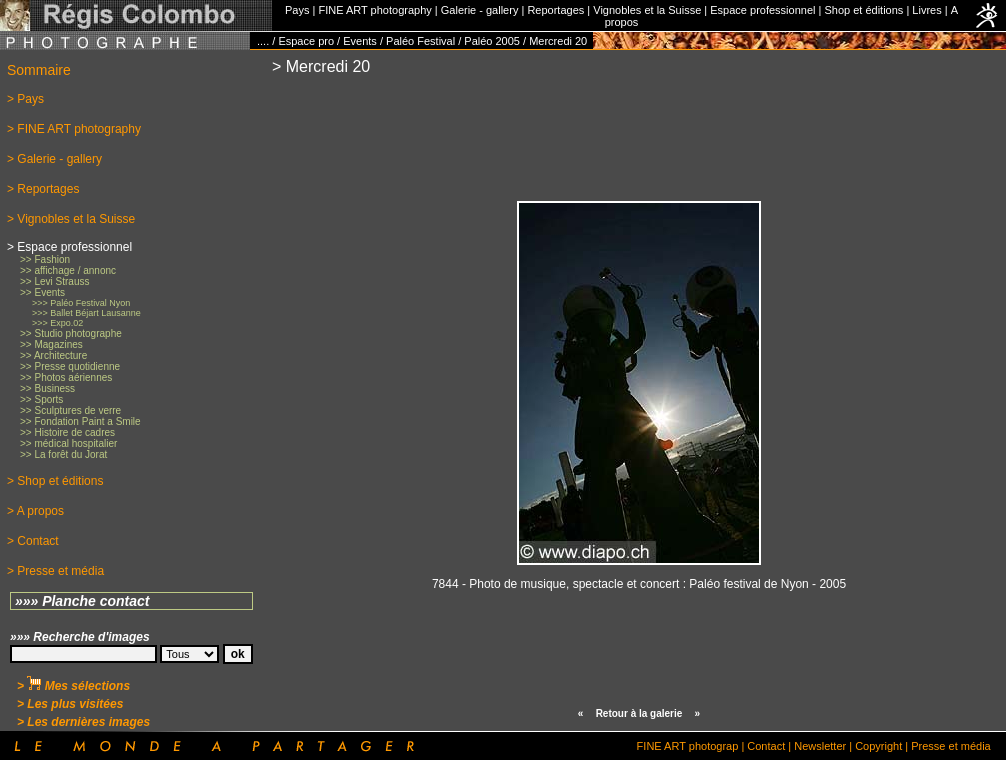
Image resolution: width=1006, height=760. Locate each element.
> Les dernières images (83, 722)
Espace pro (306, 41)
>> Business (47, 388)
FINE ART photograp (688, 746)
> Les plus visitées (70, 704)
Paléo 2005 (492, 41)
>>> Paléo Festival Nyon (81, 303)
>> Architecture (53, 355)
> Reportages (43, 189)
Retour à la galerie (639, 713)
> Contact (33, 541)
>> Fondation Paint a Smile (80, 421)
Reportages (555, 10)
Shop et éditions (863, 10)
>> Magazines (51, 344)
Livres (926, 10)
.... (263, 41)
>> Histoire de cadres (67, 432)
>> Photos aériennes (66, 377)
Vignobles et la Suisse (647, 10)
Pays (297, 10)
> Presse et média (55, 571)
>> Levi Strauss (54, 281)
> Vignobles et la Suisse (71, 219)
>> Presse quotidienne (70, 366)
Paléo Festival (420, 41)
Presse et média (950, 746)
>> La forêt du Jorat (63, 454)
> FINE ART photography (74, 129)
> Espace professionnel (69, 247)
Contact (766, 746)
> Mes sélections (73, 686)
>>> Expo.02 (57, 323)
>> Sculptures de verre (70, 410)
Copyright (878, 746)
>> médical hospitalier (68, 443)
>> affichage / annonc (68, 270)
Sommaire (39, 70)
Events (360, 41)
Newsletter (820, 746)
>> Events (42, 292)
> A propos (35, 511)
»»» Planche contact (82, 601)
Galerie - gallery (480, 10)
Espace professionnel (762, 10)
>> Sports (41, 399)
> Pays (25, 99)
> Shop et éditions (55, 481)
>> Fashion (45, 259)
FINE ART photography (374, 10)
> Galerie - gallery (54, 159)
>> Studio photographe (71, 333)
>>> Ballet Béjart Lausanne (86, 313)
